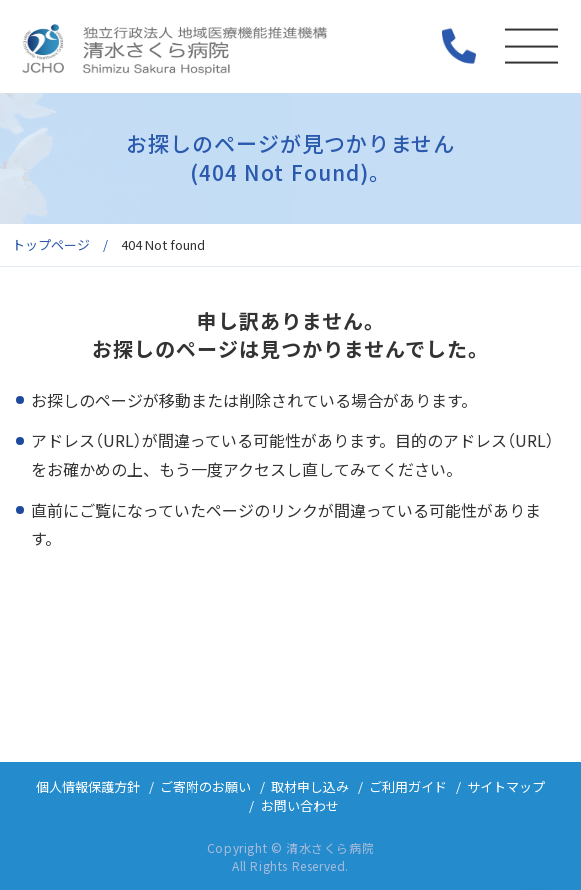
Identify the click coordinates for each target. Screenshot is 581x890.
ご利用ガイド (408, 786)
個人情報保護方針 (88, 786)
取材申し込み (310, 786)
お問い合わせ (300, 805)
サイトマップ (506, 786)
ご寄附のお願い (205, 786)
